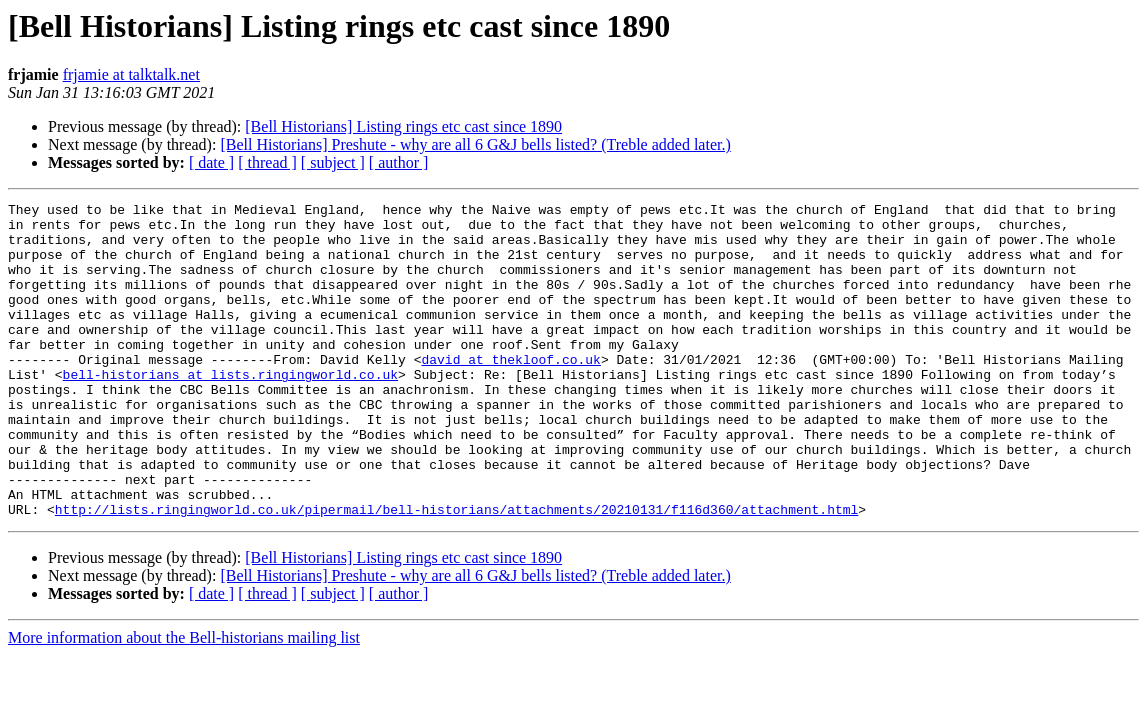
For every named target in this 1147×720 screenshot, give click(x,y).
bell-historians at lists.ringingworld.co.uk (230, 410)
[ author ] (399, 162)
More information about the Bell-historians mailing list (184, 700)
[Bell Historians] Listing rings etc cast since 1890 (403, 126)
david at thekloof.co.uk (510, 392)
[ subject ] (333, 162)
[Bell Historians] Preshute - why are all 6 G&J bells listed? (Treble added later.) (475, 144)
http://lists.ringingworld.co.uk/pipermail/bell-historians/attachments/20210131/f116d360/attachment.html (456, 572)
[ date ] (211, 162)
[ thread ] (267, 162)
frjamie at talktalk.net (131, 74)
